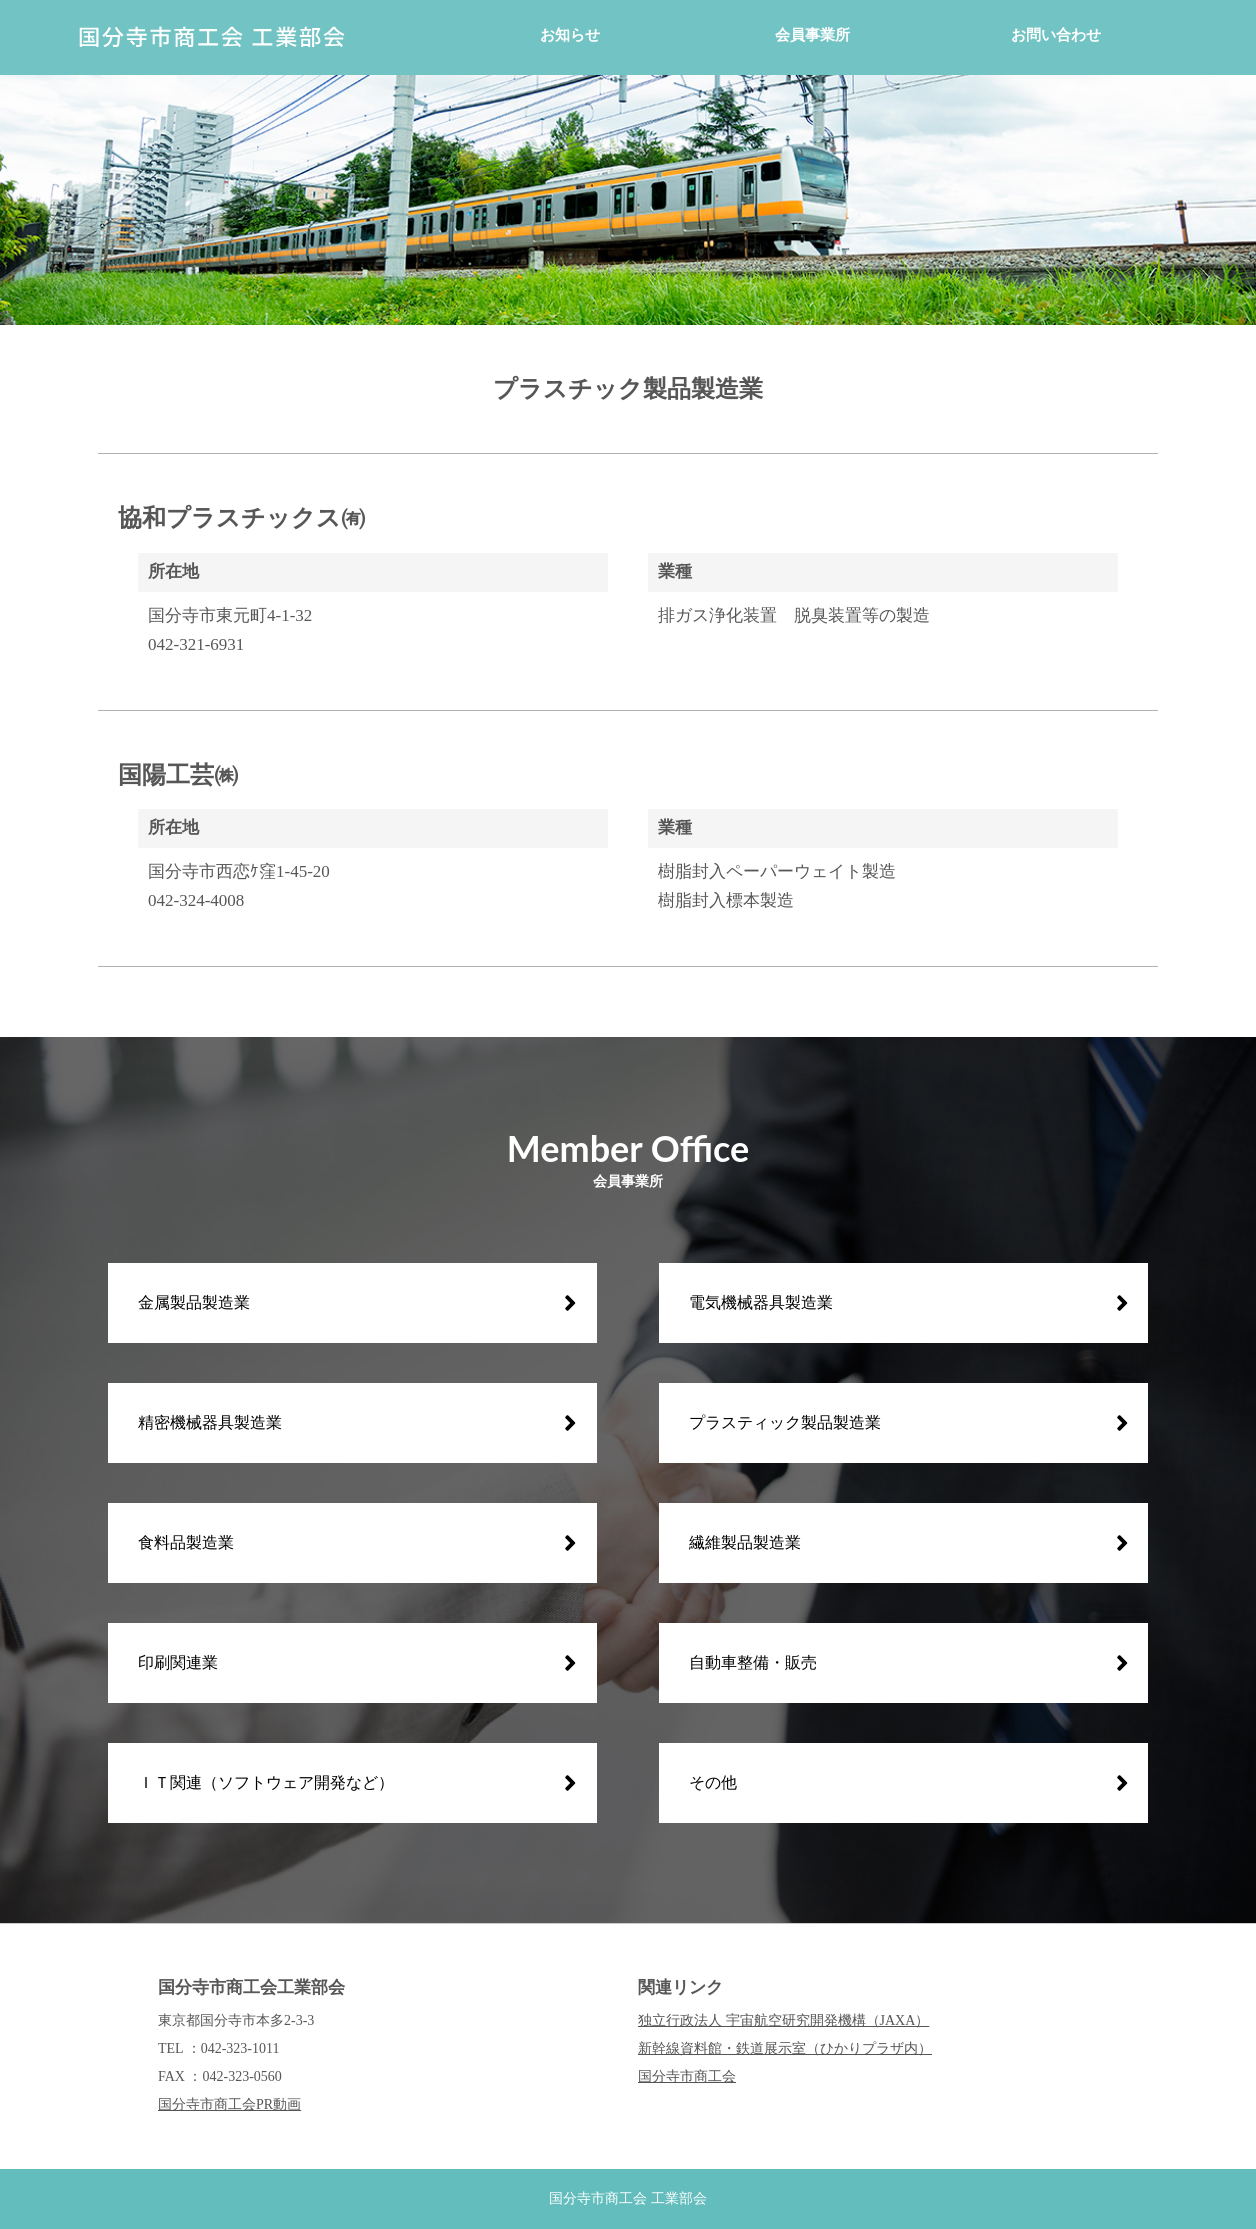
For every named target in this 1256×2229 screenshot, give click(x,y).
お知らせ (570, 35)
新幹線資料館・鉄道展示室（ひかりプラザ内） (785, 2048)
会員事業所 (812, 35)
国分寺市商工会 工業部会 (628, 2198)
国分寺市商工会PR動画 (229, 2104)
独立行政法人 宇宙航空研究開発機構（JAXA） (783, 2020)
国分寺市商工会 (687, 2076)
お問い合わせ (1056, 35)
